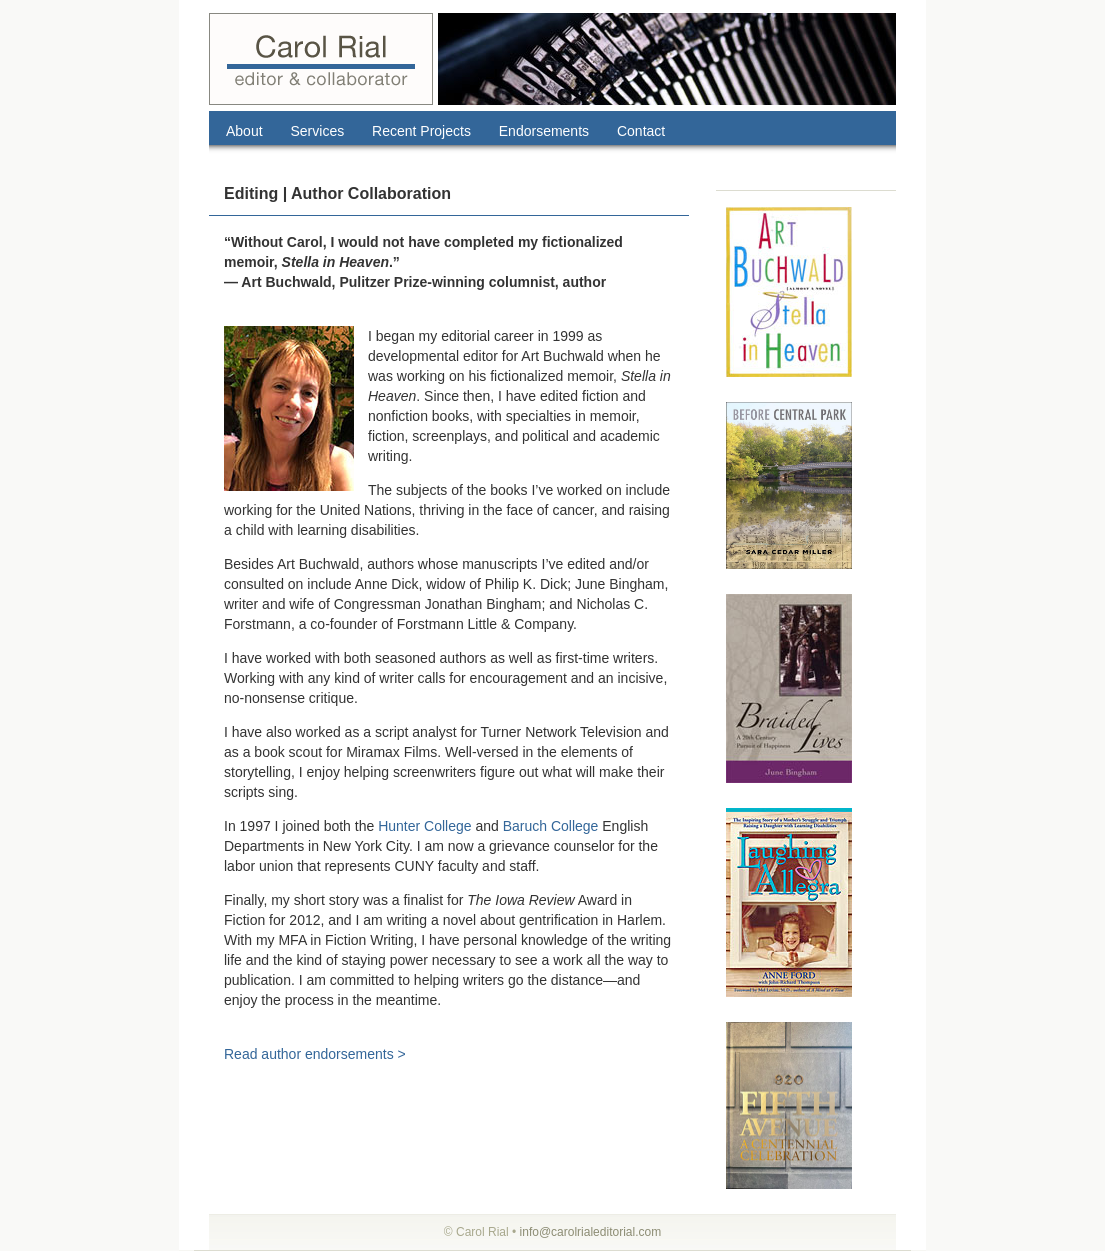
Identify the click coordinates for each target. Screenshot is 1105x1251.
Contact (641, 131)
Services (317, 131)
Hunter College (424, 826)
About (244, 131)
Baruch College (551, 826)
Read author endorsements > (315, 1054)
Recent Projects (421, 131)
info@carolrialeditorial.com (591, 1232)
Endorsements (544, 131)
